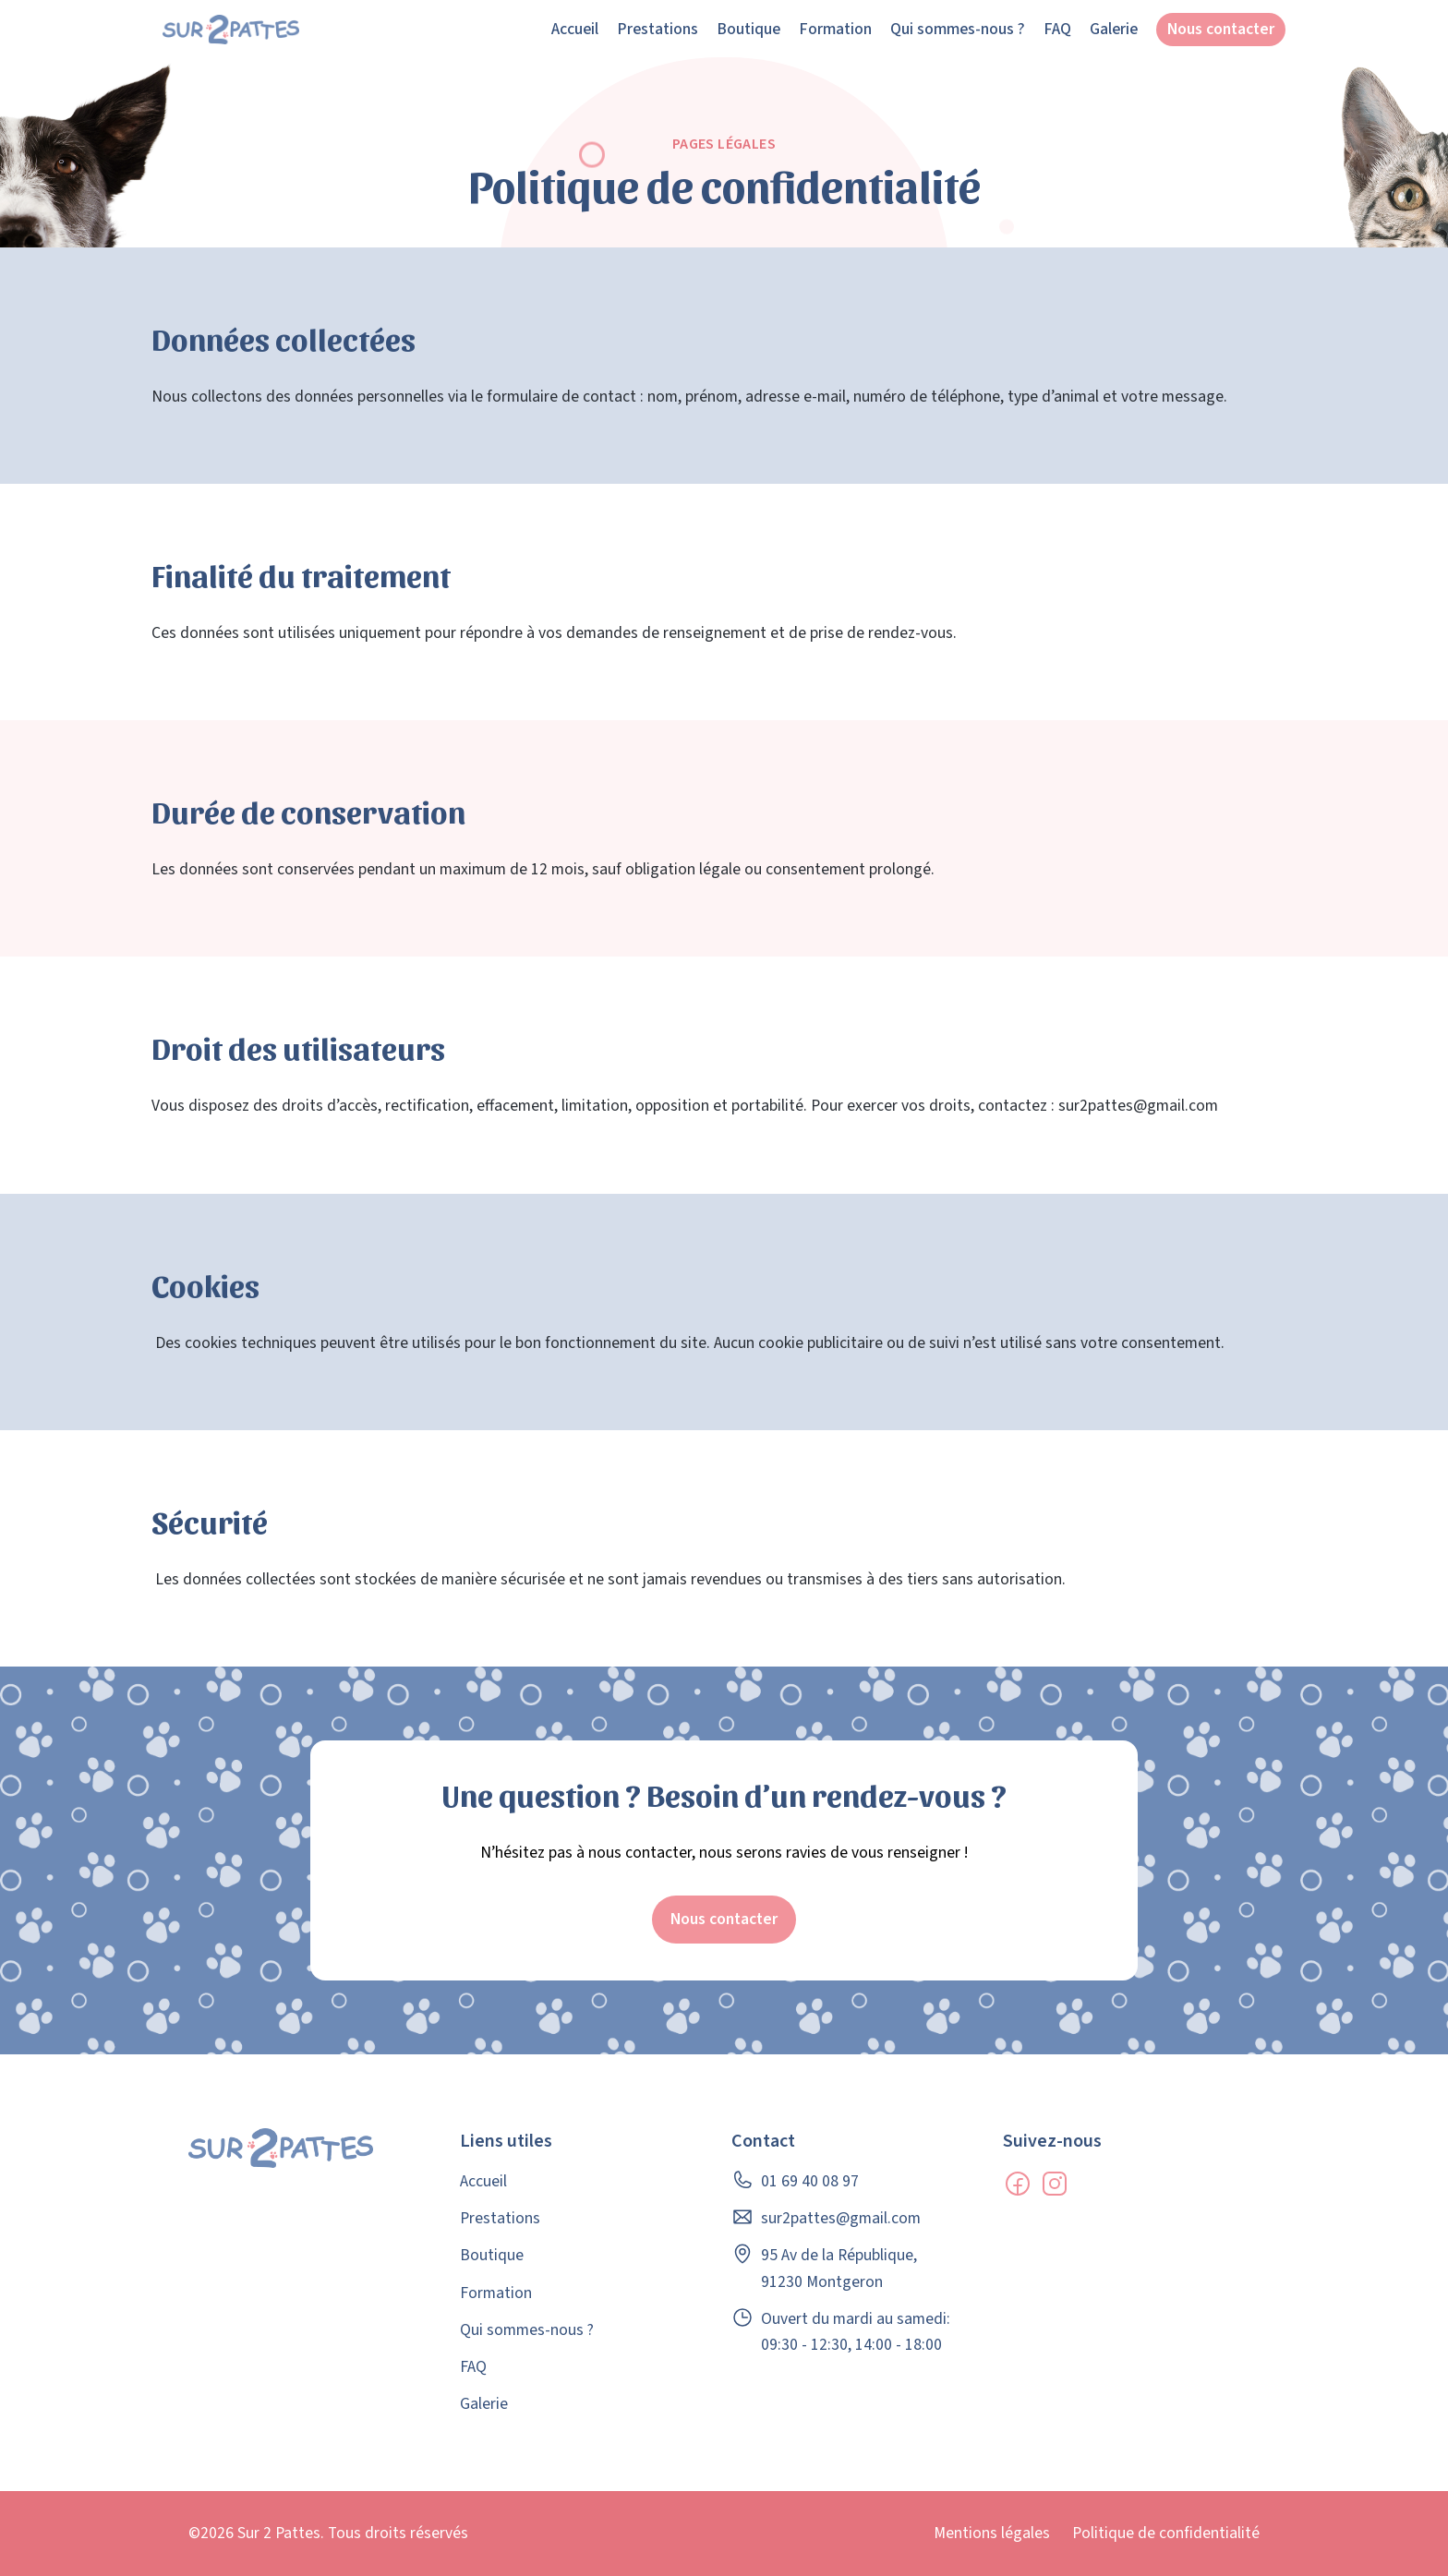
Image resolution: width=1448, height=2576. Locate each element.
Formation (835, 29)
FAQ (1057, 29)
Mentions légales (992, 2533)
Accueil (574, 29)
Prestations (657, 29)
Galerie (1114, 29)
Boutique (748, 29)
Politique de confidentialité (1166, 2533)
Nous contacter (1220, 29)
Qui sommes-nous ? (957, 29)
